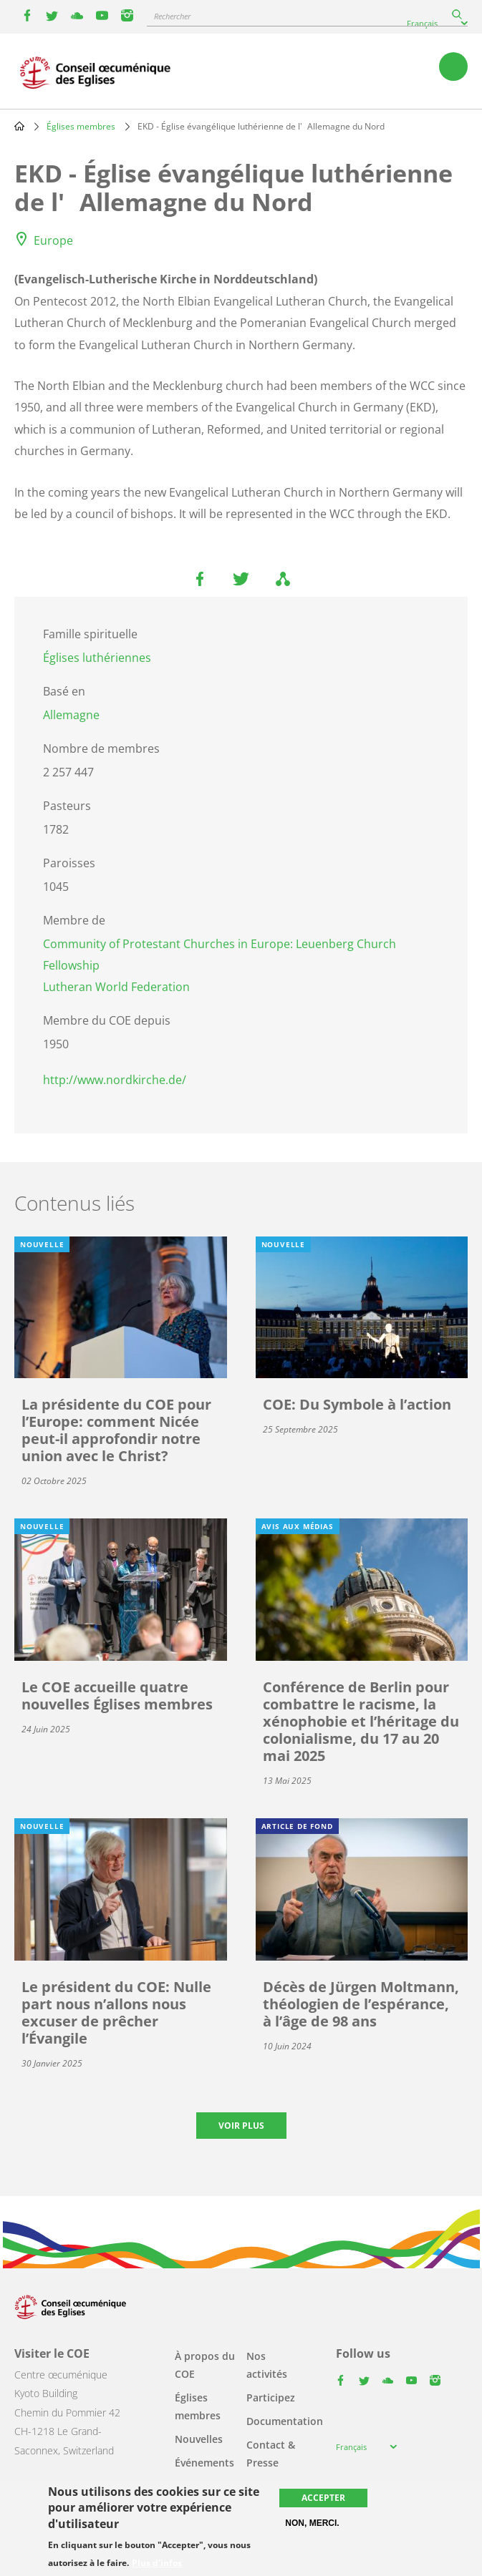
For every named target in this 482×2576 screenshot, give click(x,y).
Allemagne (71, 715)
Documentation (284, 2421)
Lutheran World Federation (116, 987)
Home (19, 126)
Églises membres (81, 126)
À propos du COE (205, 2365)
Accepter (323, 2498)
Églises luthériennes (97, 657)
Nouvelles (199, 2439)
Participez (270, 2397)
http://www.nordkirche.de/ (114, 1080)
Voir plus (241, 2125)
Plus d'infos (157, 2563)
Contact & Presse (270, 2453)
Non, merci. (312, 2523)
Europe (53, 240)
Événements (204, 2462)
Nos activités (266, 2365)
